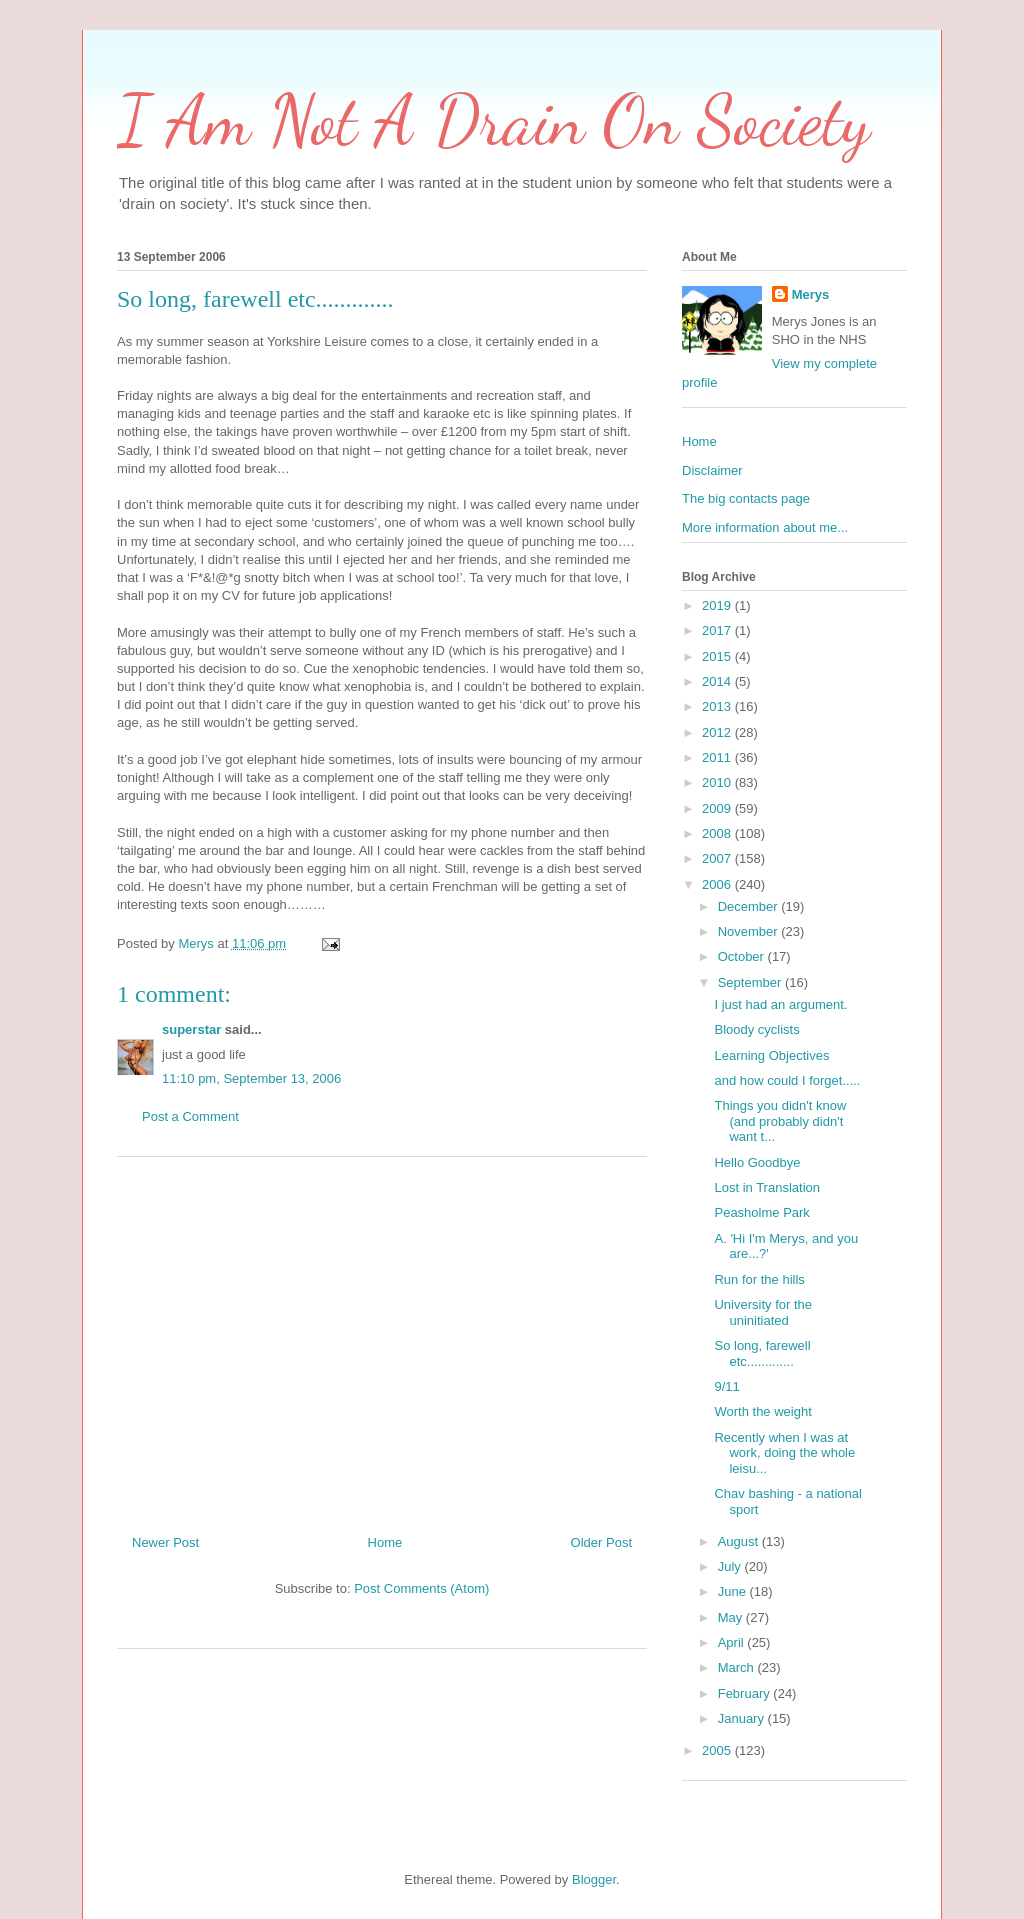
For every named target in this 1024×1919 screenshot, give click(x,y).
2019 (718, 605)
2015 (718, 656)
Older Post (601, 1542)
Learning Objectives (771, 1055)
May (732, 1617)
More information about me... (765, 527)
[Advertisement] (382, 1338)
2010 (718, 782)
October (743, 956)
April (733, 1642)
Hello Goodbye (757, 1162)
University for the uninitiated (763, 1312)
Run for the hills (759, 1279)
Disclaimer (712, 470)
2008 (718, 833)
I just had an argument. (780, 1004)
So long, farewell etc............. (762, 1353)
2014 (718, 681)
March (738, 1667)
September (751, 982)
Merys (811, 294)
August (740, 1541)
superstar (191, 1029)
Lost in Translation (767, 1187)
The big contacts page (746, 498)
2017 (718, 630)
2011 (718, 757)
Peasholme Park (761, 1212)
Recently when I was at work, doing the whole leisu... (784, 1453)
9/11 (726, 1386)
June (734, 1591)
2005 (718, 1750)
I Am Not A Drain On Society (493, 121)
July (731, 1566)
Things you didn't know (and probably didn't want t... (780, 1121)
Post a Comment (190, 1116)
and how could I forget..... (787, 1080)
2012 (718, 732)
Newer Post (165, 1542)
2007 (718, 858)
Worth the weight (762, 1411)
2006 (718, 884)
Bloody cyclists (756, 1029)
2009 (718, 808)
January (743, 1718)
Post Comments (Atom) (421, 1588)
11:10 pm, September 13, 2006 (251, 1078)
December (750, 906)
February (746, 1693)
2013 (718, 706)
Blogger (594, 1879)
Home (385, 1542)
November (750, 931)
